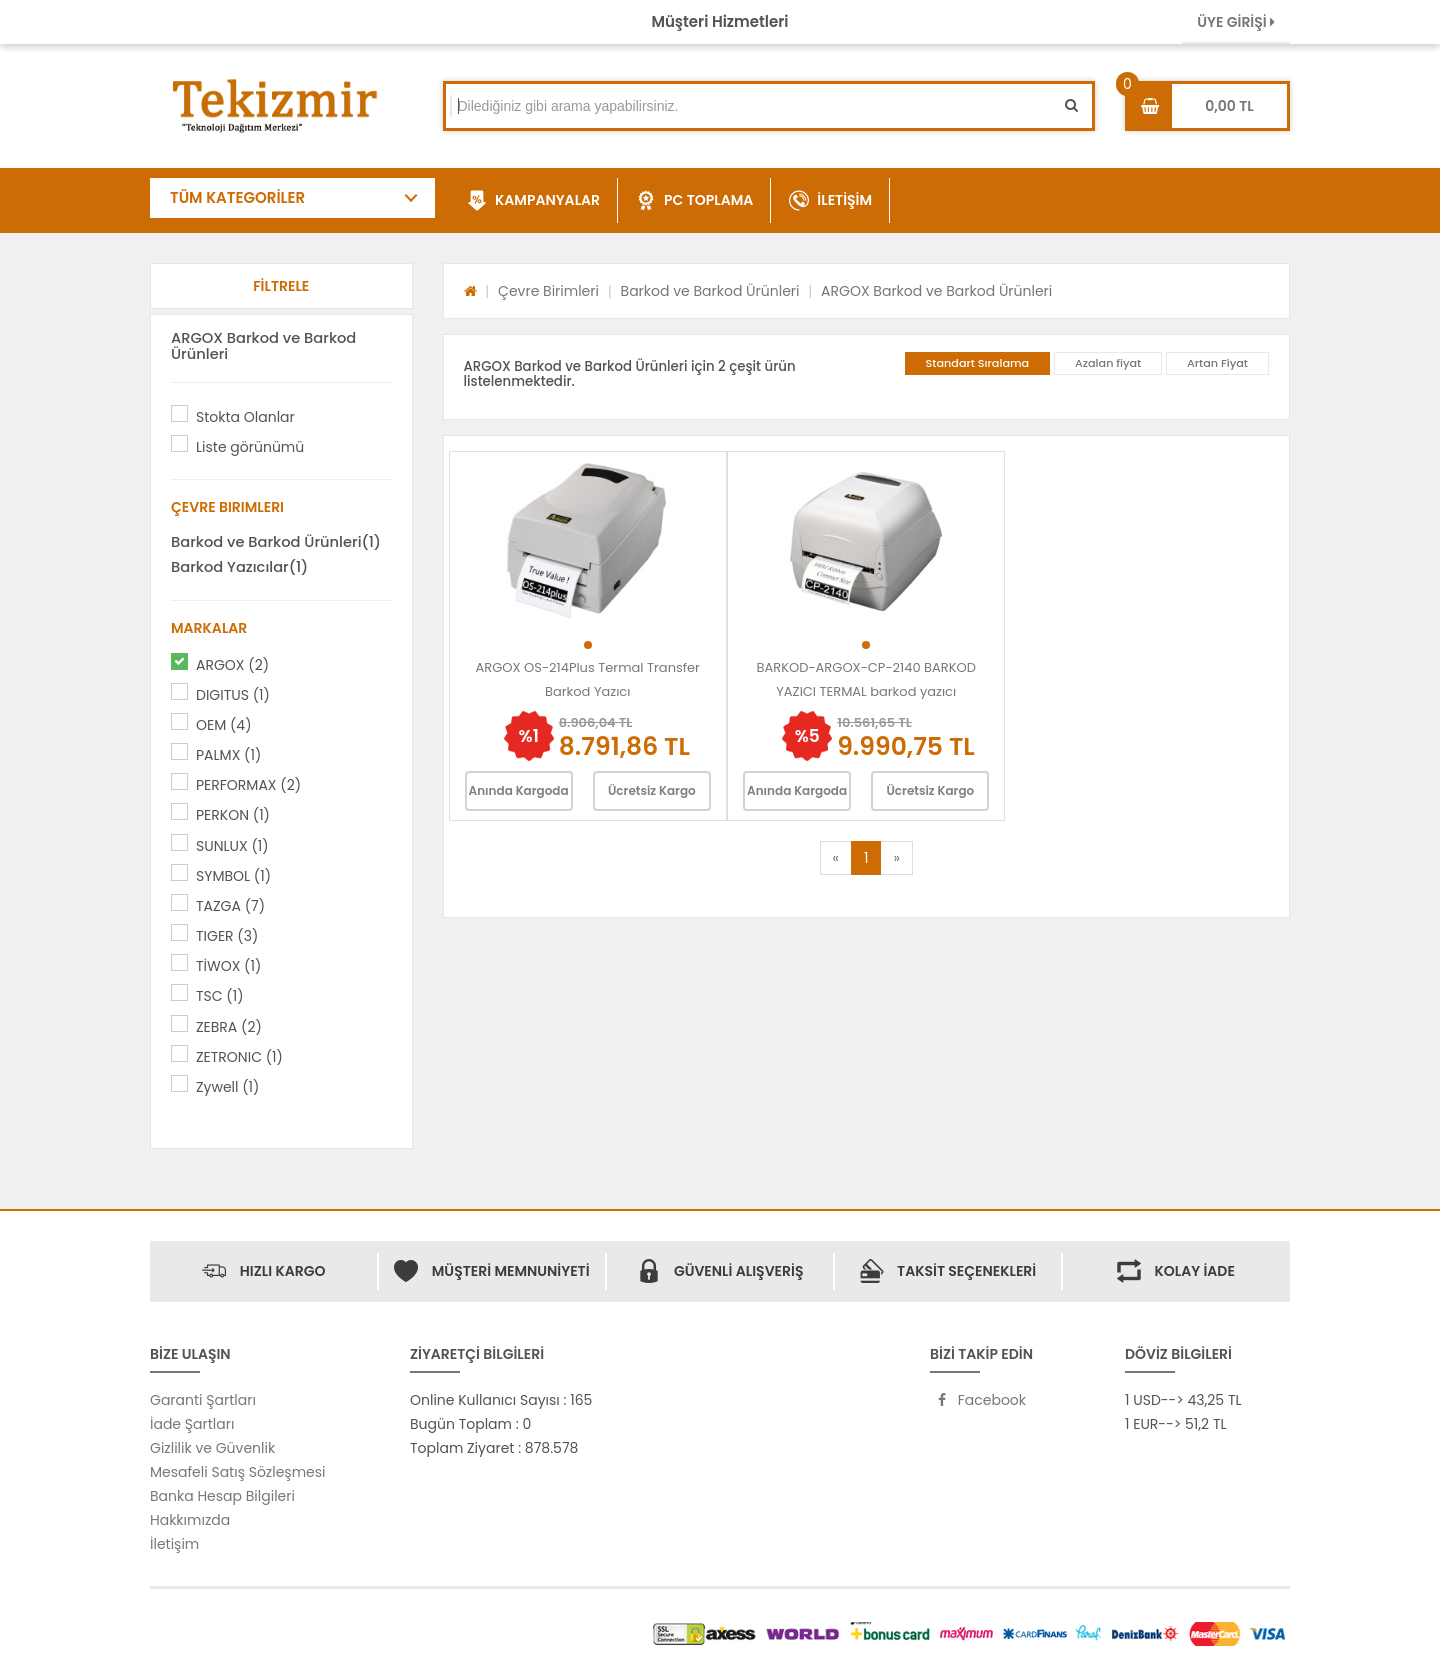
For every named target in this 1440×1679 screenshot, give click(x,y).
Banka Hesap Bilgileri (222, 1496)
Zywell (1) (227, 1087)
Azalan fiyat (1108, 363)
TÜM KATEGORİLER (237, 197)
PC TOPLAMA (694, 201)
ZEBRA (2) (229, 1027)
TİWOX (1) (228, 966)
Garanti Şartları (203, 1400)
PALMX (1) (228, 755)
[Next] (896, 858)
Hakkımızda (190, 1520)
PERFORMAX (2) (248, 785)
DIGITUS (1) (233, 695)
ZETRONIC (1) (239, 1057)
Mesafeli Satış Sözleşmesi (238, 1472)
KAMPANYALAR (533, 201)
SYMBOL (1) (233, 876)
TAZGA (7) (230, 906)
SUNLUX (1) (232, 846)
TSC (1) (220, 996)
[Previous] (836, 858)
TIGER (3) (227, 936)
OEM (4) (224, 725)
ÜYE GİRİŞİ (1236, 22)
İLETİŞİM (830, 201)
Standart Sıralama (978, 363)
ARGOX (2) (232, 665)
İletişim (174, 1544)
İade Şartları (192, 1424)
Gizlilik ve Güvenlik (212, 1448)
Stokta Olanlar (245, 417)
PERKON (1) (233, 815)
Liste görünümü (250, 447)
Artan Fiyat (1217, 363)
